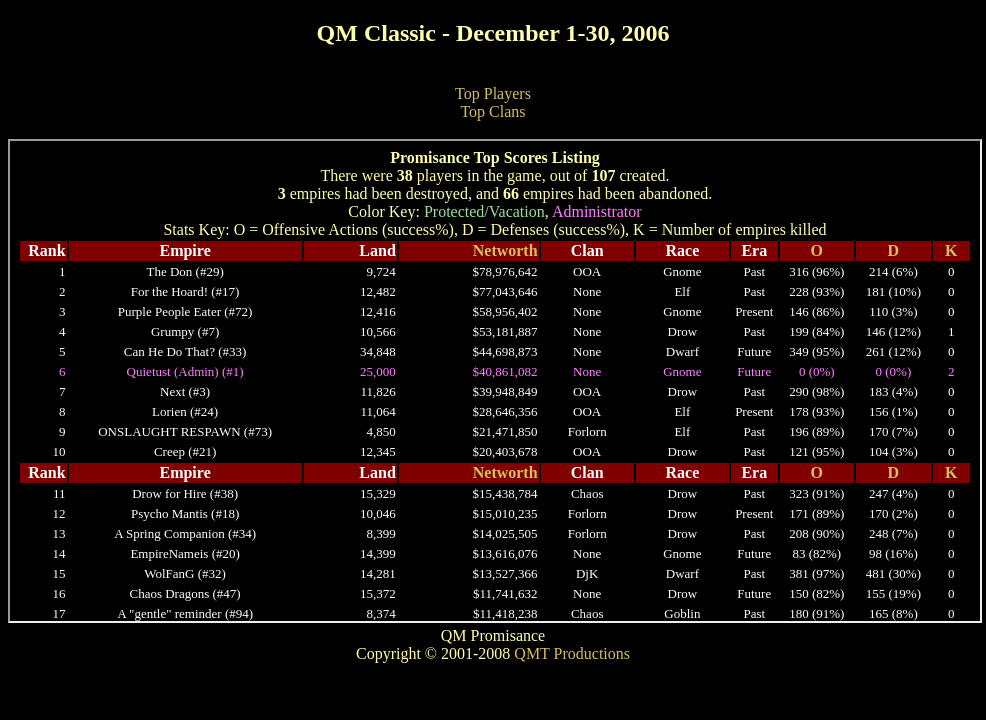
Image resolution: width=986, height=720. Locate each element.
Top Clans (492, 111)
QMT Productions (572, 653)
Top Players (493, 93)
